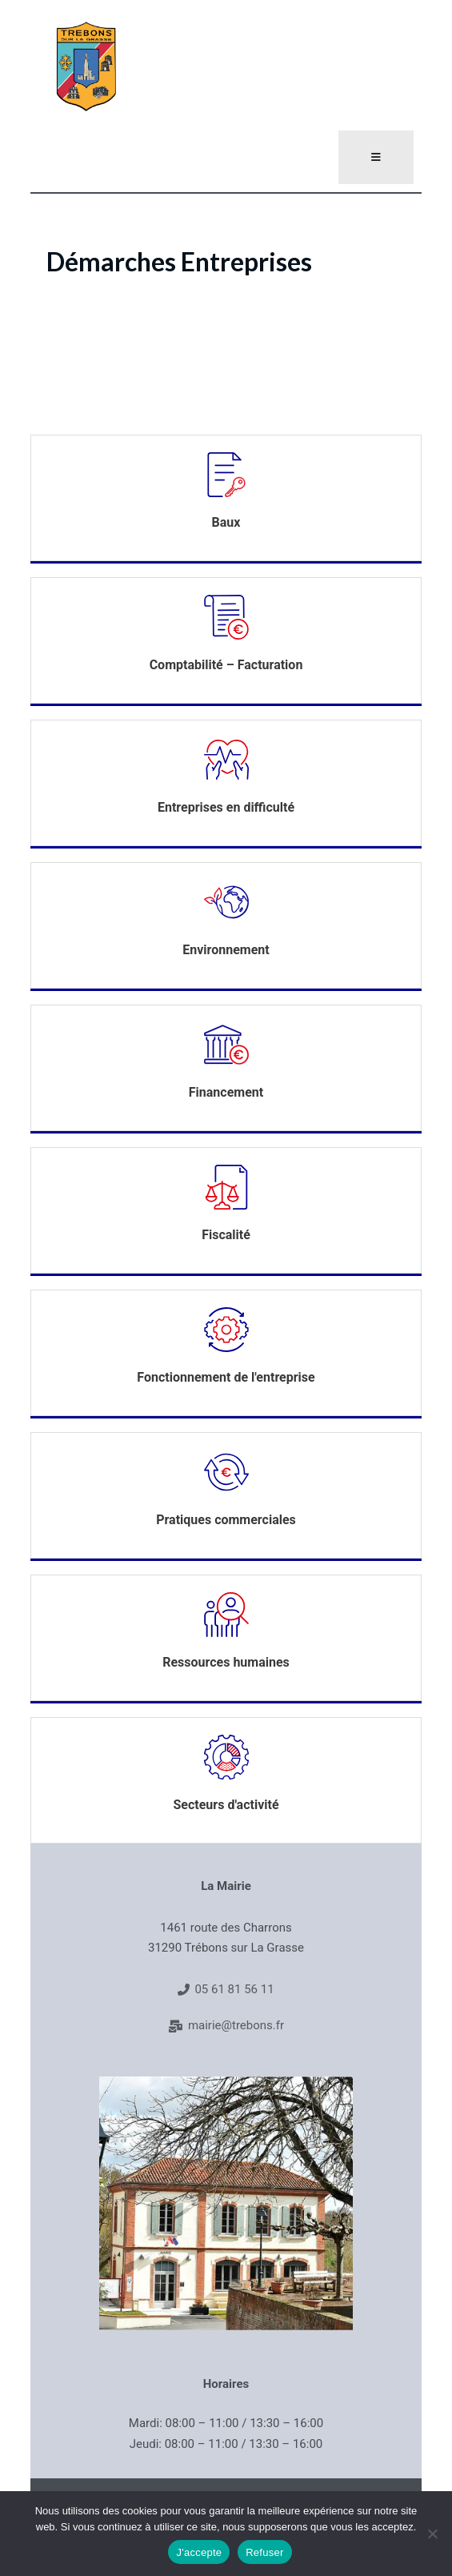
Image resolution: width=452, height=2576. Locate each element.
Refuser (264, 2552)
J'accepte (199, 2552)
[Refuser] (432, 2534)
